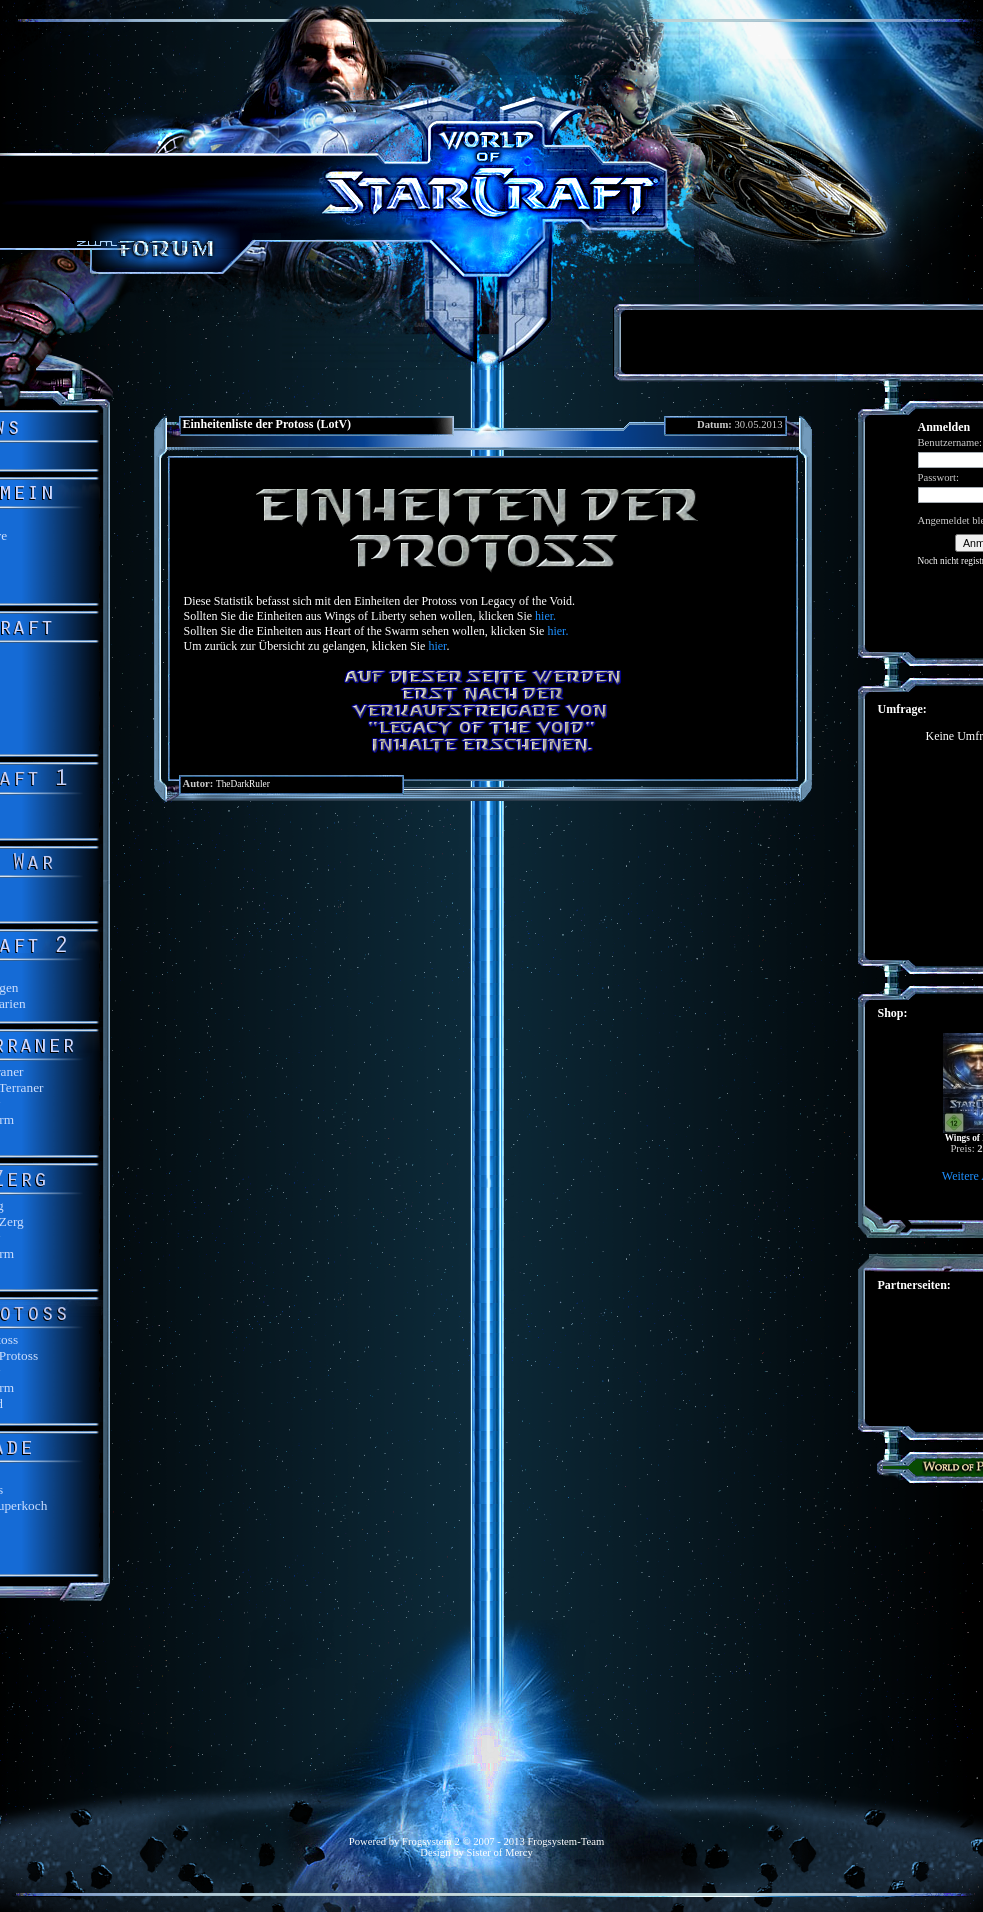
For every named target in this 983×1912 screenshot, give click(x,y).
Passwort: (938, 477)
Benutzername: (950, 442)
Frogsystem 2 (431, 1841)
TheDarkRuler (243, 784)
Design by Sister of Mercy (476, 1852)
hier (437, 646)
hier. (545, 616)
